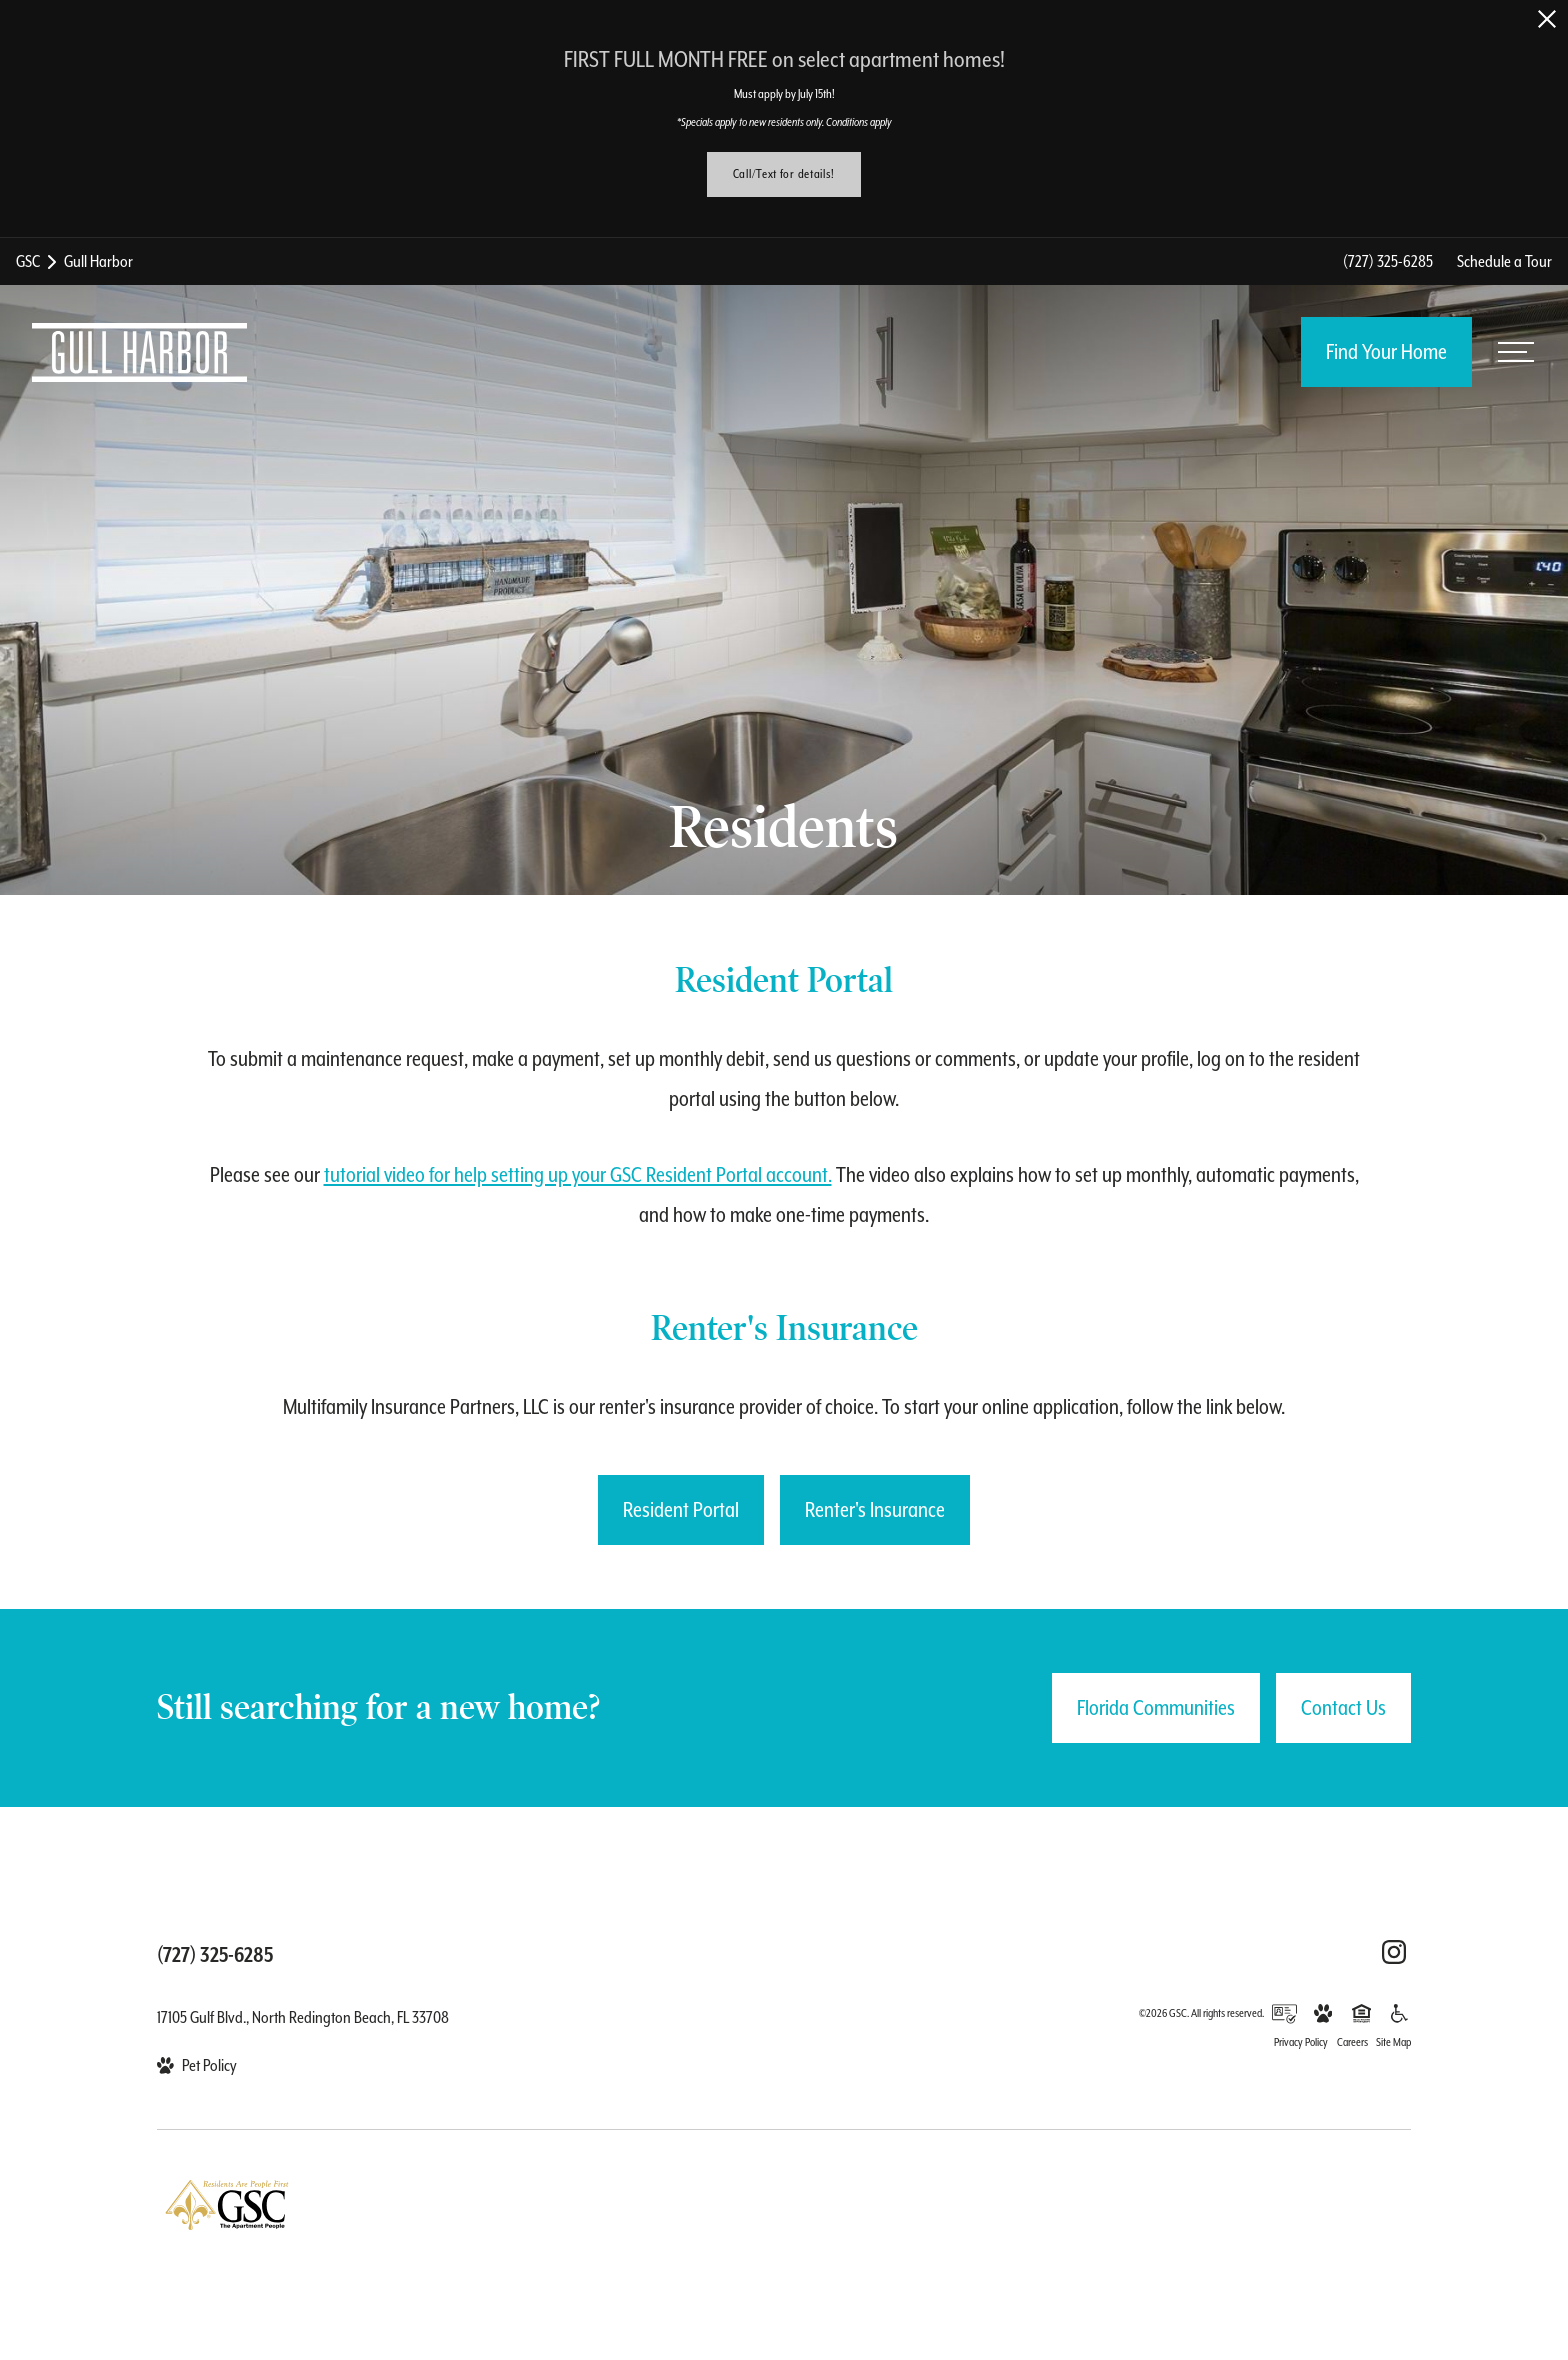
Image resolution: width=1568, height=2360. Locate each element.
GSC (28, 261)
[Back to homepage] (139, 352)
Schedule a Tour (1504, 261)
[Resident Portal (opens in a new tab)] (681, 1510)
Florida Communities (1156, 1708)
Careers (1352, 2042)
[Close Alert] (1547, 19)
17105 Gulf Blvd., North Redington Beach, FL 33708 (303, 2017)
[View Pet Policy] (197, 2065)
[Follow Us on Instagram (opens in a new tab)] (1394, 1952)
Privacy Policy (1301, 2042)
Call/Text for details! (784, 174)
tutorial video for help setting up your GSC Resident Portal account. (578, 1175)
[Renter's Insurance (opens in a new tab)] (875, 1510)
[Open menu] (1516, 352)
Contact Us (1343, 1708)
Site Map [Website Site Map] (1393, 2042)
